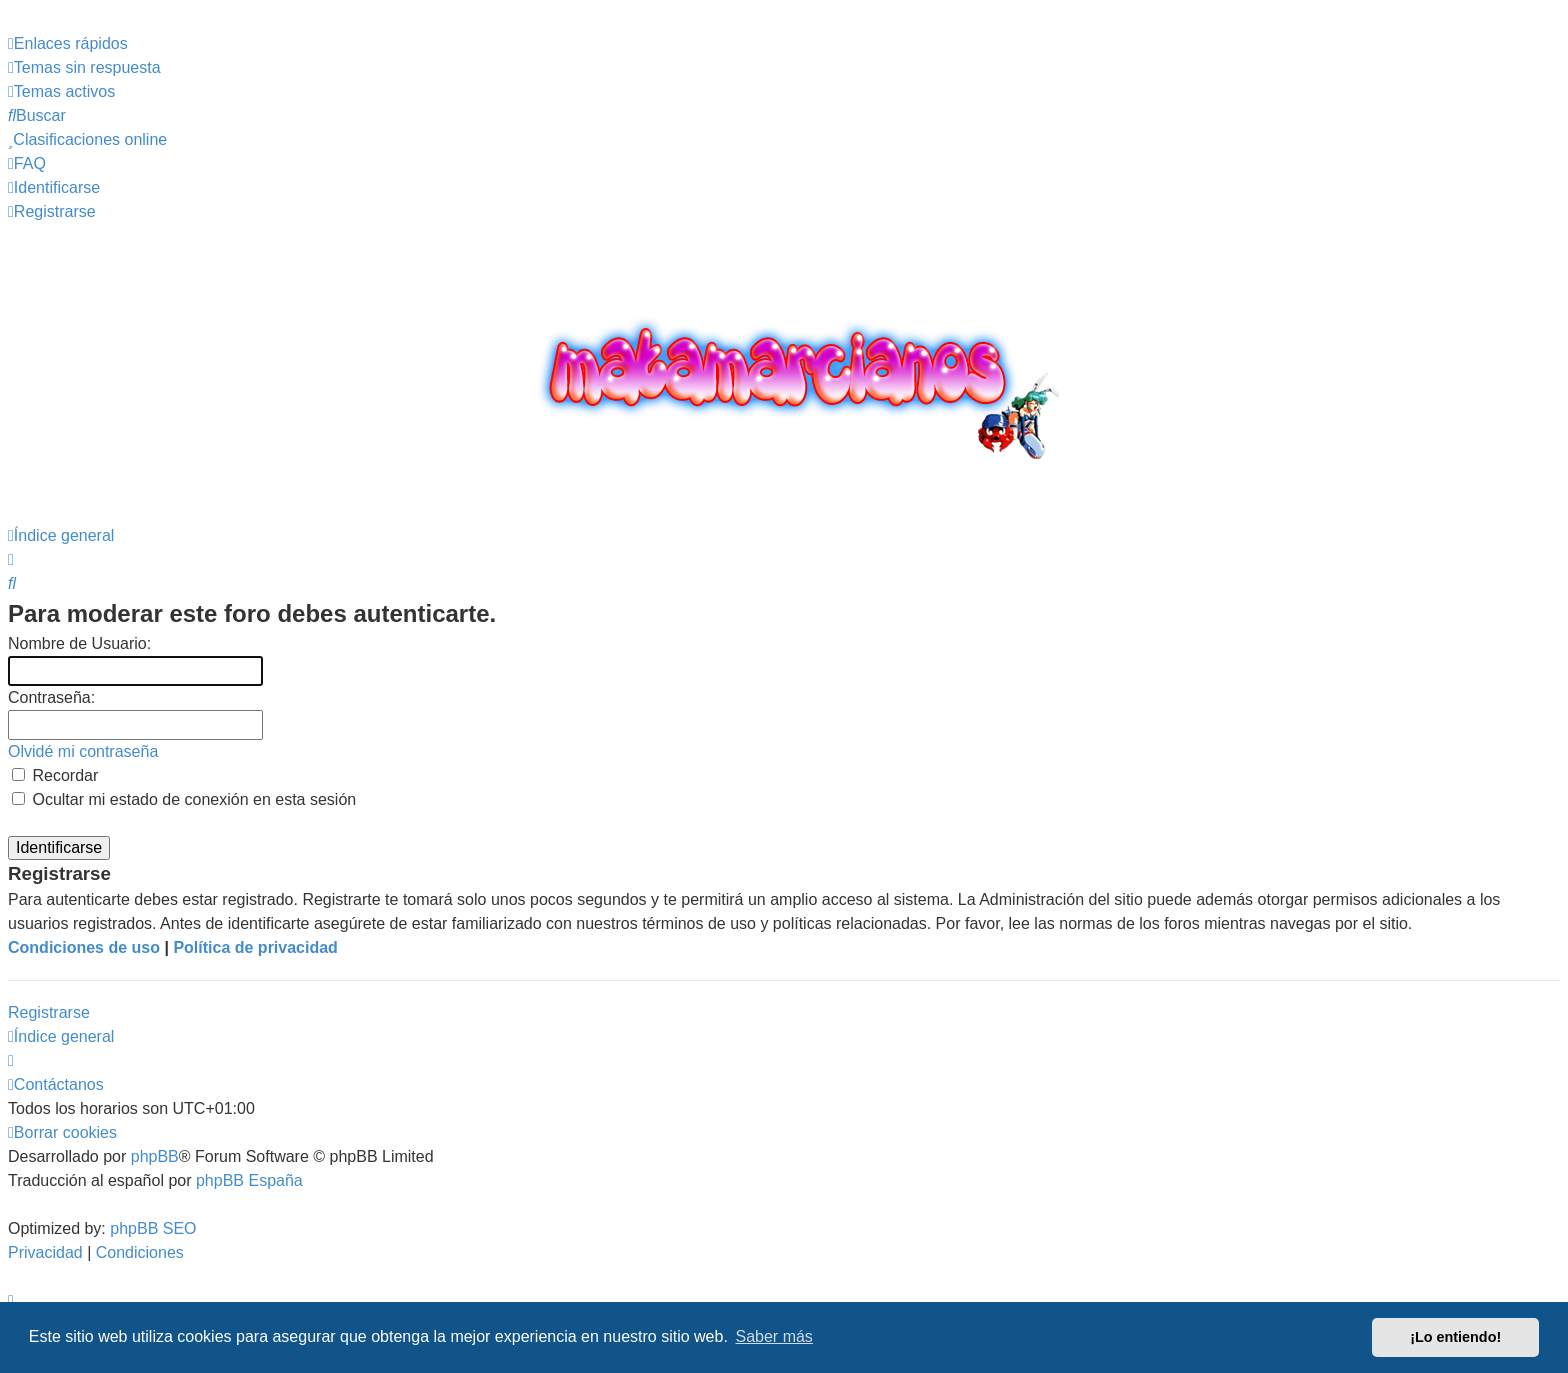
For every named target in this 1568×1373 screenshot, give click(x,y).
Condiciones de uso (84, 947)
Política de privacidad (255, 947)
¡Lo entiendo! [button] (1455, 1337)
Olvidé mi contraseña (83, 751)
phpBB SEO (153, 1228)
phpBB (155, 1156)
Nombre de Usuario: (79, 643)
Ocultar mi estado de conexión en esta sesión (184, 799)
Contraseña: (51, 697)
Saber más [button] (774, 1336)
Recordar (55, 775)
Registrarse (49, 1012)
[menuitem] (84, 68)
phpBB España (249, 1180)
